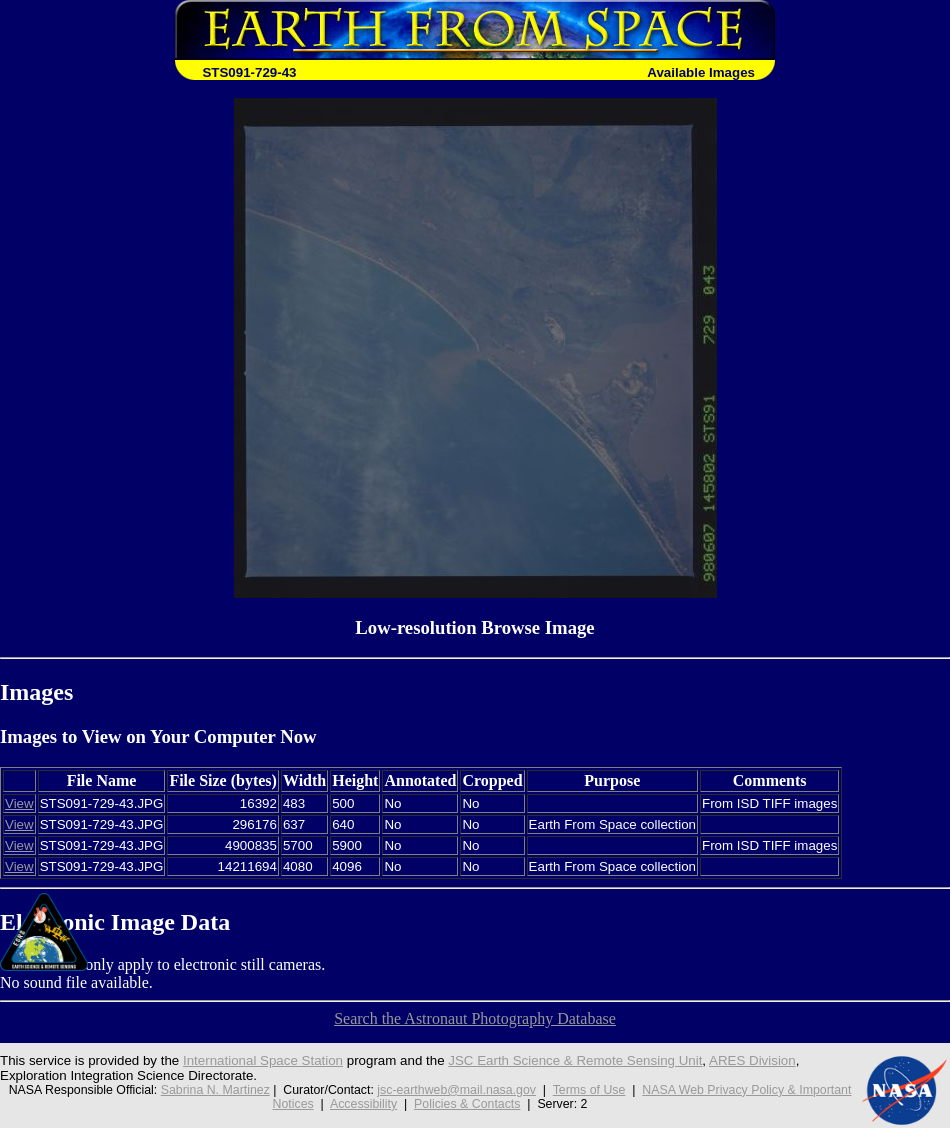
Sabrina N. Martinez (215, 1090)
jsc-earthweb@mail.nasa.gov (456, 1090)
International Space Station (263, 1060)
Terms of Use (589, 1090)
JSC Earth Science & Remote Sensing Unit (575, 1060)
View (19, 803)
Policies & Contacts (467, 1104)
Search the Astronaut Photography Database (475, 1018)
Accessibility (363, 1104)
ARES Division (752, 1060)
